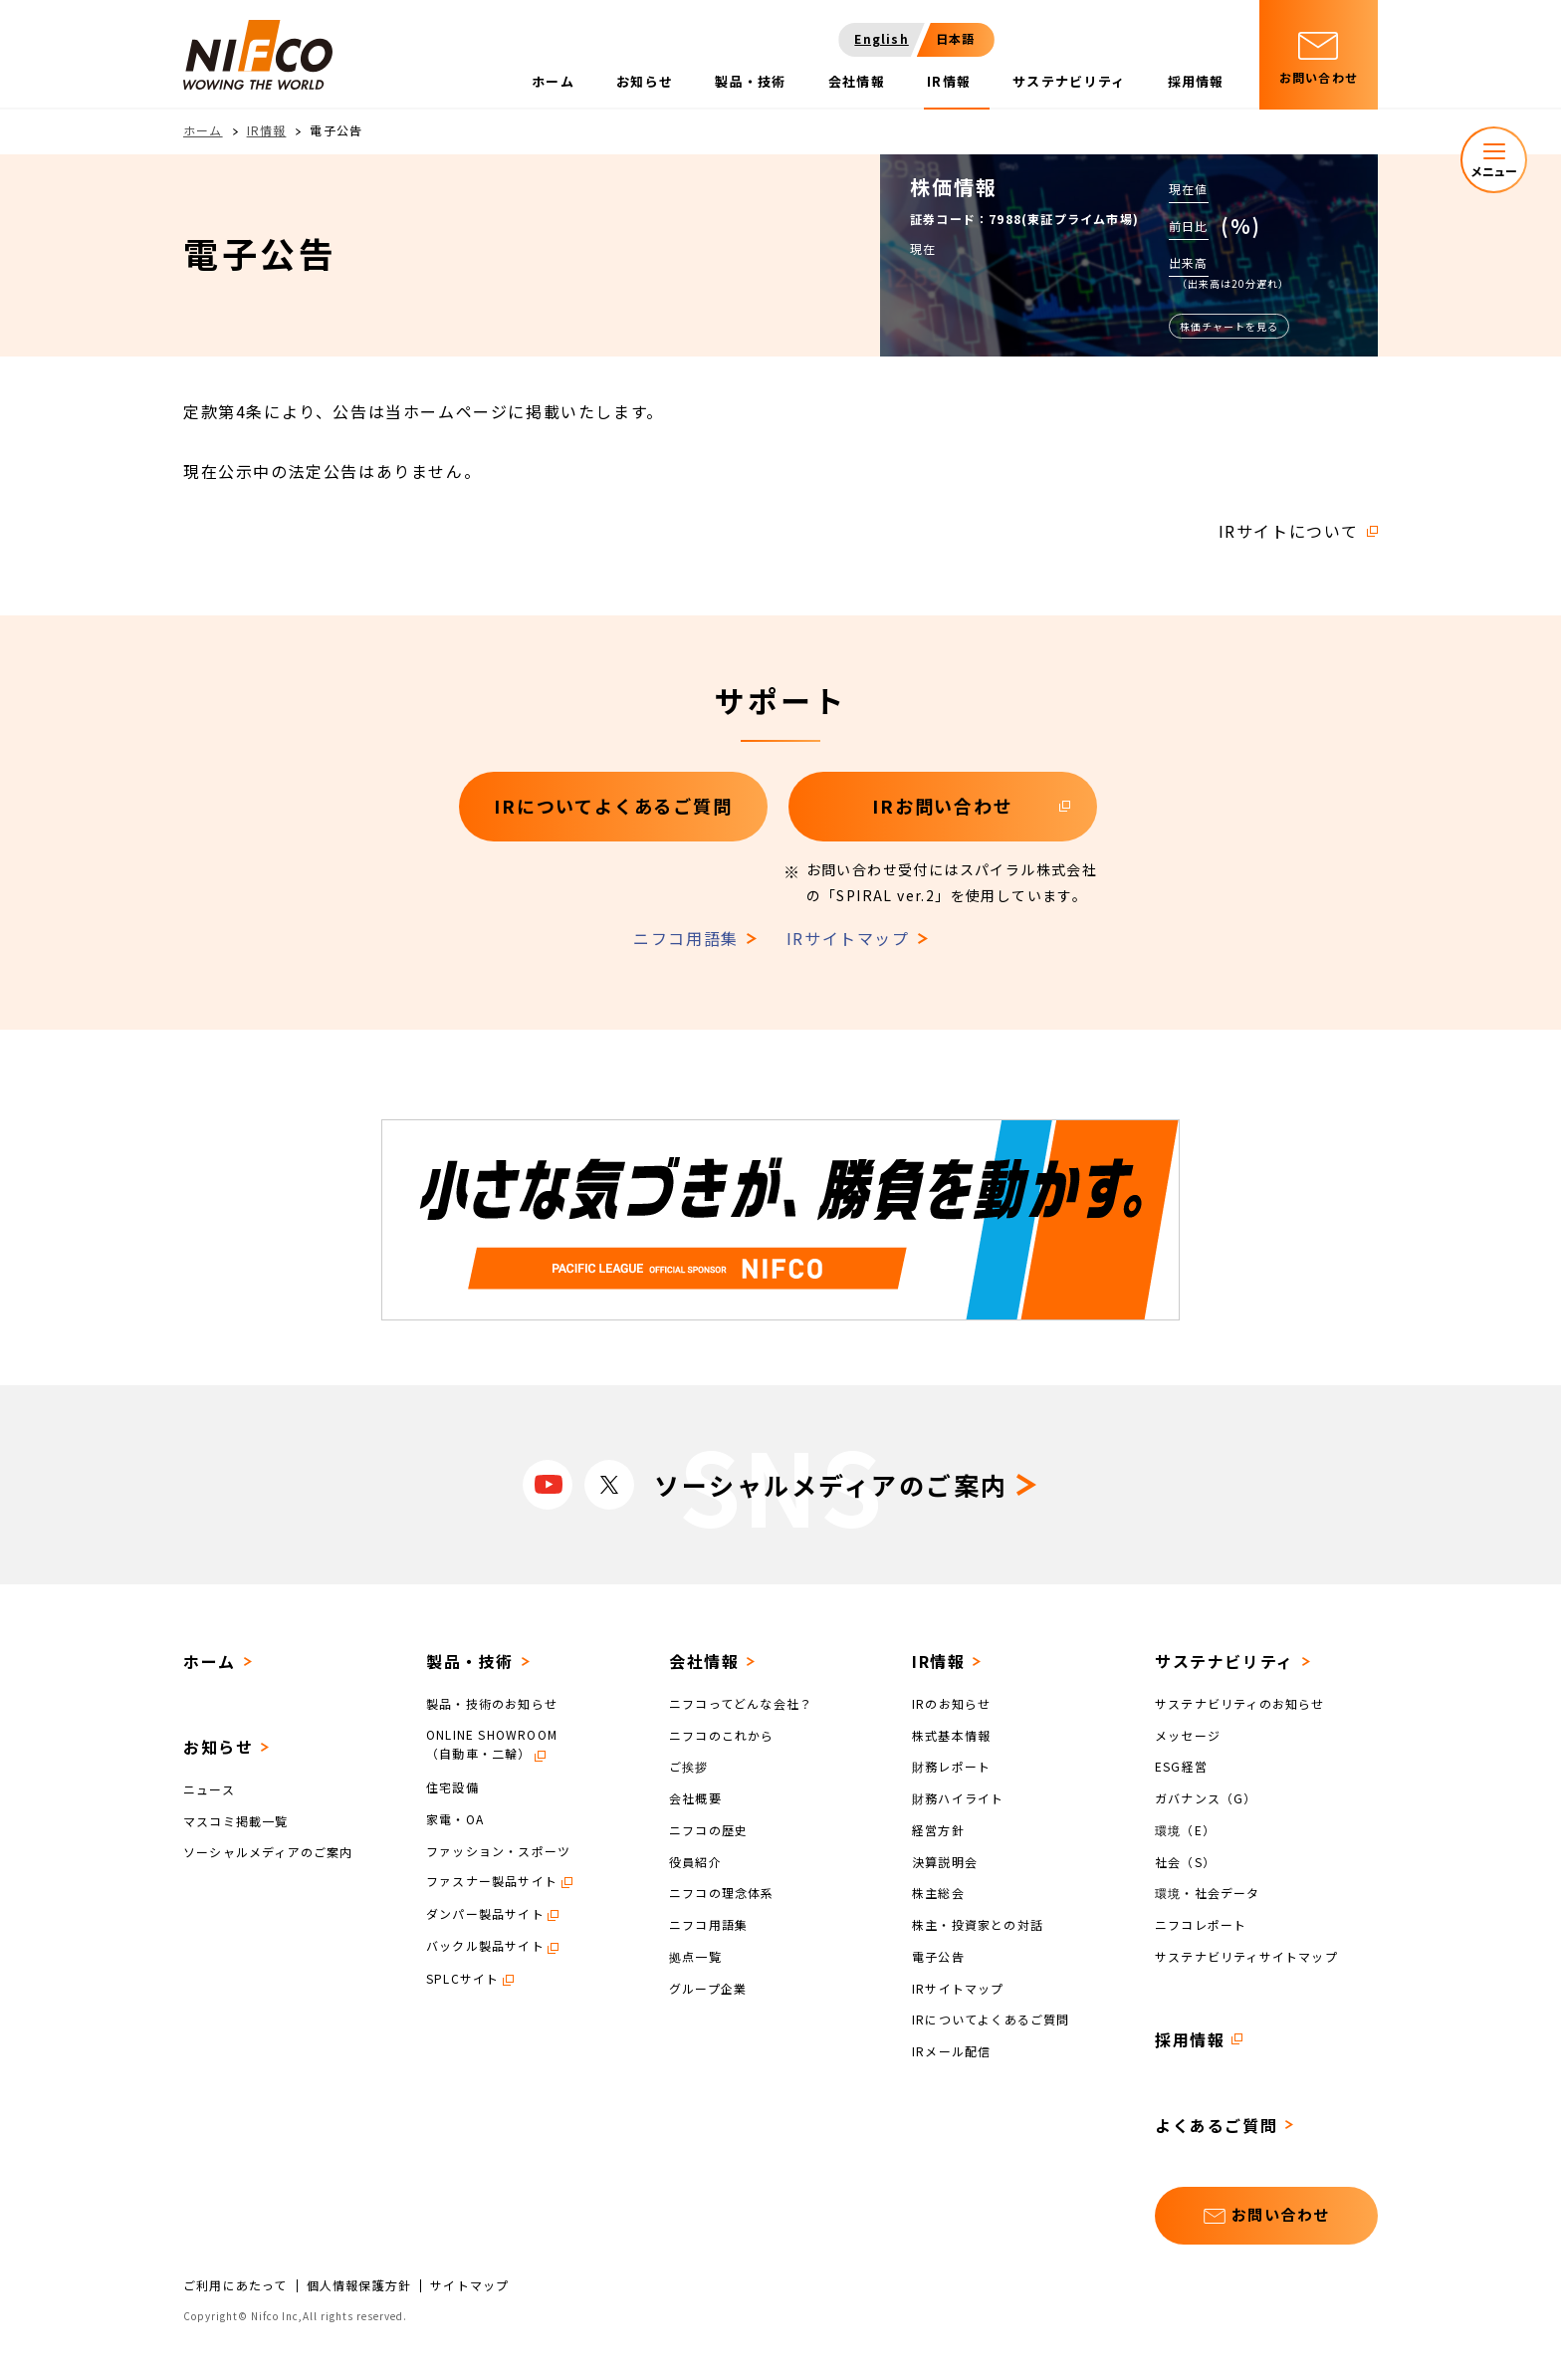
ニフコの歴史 (708, 1829)
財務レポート (951, 1766)
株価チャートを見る (1229, 326)
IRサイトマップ (848, 938)
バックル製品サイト (485, 1945)
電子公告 (938, 1956)
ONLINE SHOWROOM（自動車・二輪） (492, 1744)
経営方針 (938, 1829)
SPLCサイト (462, 1978)
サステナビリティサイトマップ (1246, 1956)
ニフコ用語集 (686, 938)
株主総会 (938, 1892)
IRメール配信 (951, 2050)
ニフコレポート (1200, 1924)
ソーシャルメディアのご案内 (268, 1851)
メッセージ (1188, 1734)
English (881, 38)
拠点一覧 (695, 1956)
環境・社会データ (1207, 1892)
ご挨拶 (689, 1766)
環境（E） (1185, 1829)
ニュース (209, 1789)
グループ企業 (708, 1987)
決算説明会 (945, 1860)
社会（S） (1185, 1860)
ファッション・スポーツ (498, 1849)
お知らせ (218, 1747)
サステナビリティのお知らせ (1240, 1703)
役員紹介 (695, 1860)
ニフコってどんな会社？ (740, 1703)
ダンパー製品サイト (485, 1913)
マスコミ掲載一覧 (236, 1819)
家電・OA (455, 1818)
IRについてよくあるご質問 (991, 2019)
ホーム (203, 129)
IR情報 (267, 129)
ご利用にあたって (235, 2285)
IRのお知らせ (951, 1703)
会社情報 (704, 1661)
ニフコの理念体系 (722, 1892)
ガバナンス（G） (1206, 1797)
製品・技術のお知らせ (492, 1703)
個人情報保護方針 (359, 2285)
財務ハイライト (958, 1797)
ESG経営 (1181, 1766)
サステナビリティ (1224, 1661)
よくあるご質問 (1216, 2125)
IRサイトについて (1289, 531)
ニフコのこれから (722, 1734)
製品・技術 (470, 1661)
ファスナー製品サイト (492, 1880)
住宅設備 (452, 1787)
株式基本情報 (951, 1734)
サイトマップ (469, 2285)
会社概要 (695, 1797)
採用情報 (1190, 2039)
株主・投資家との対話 (977, 1924)
